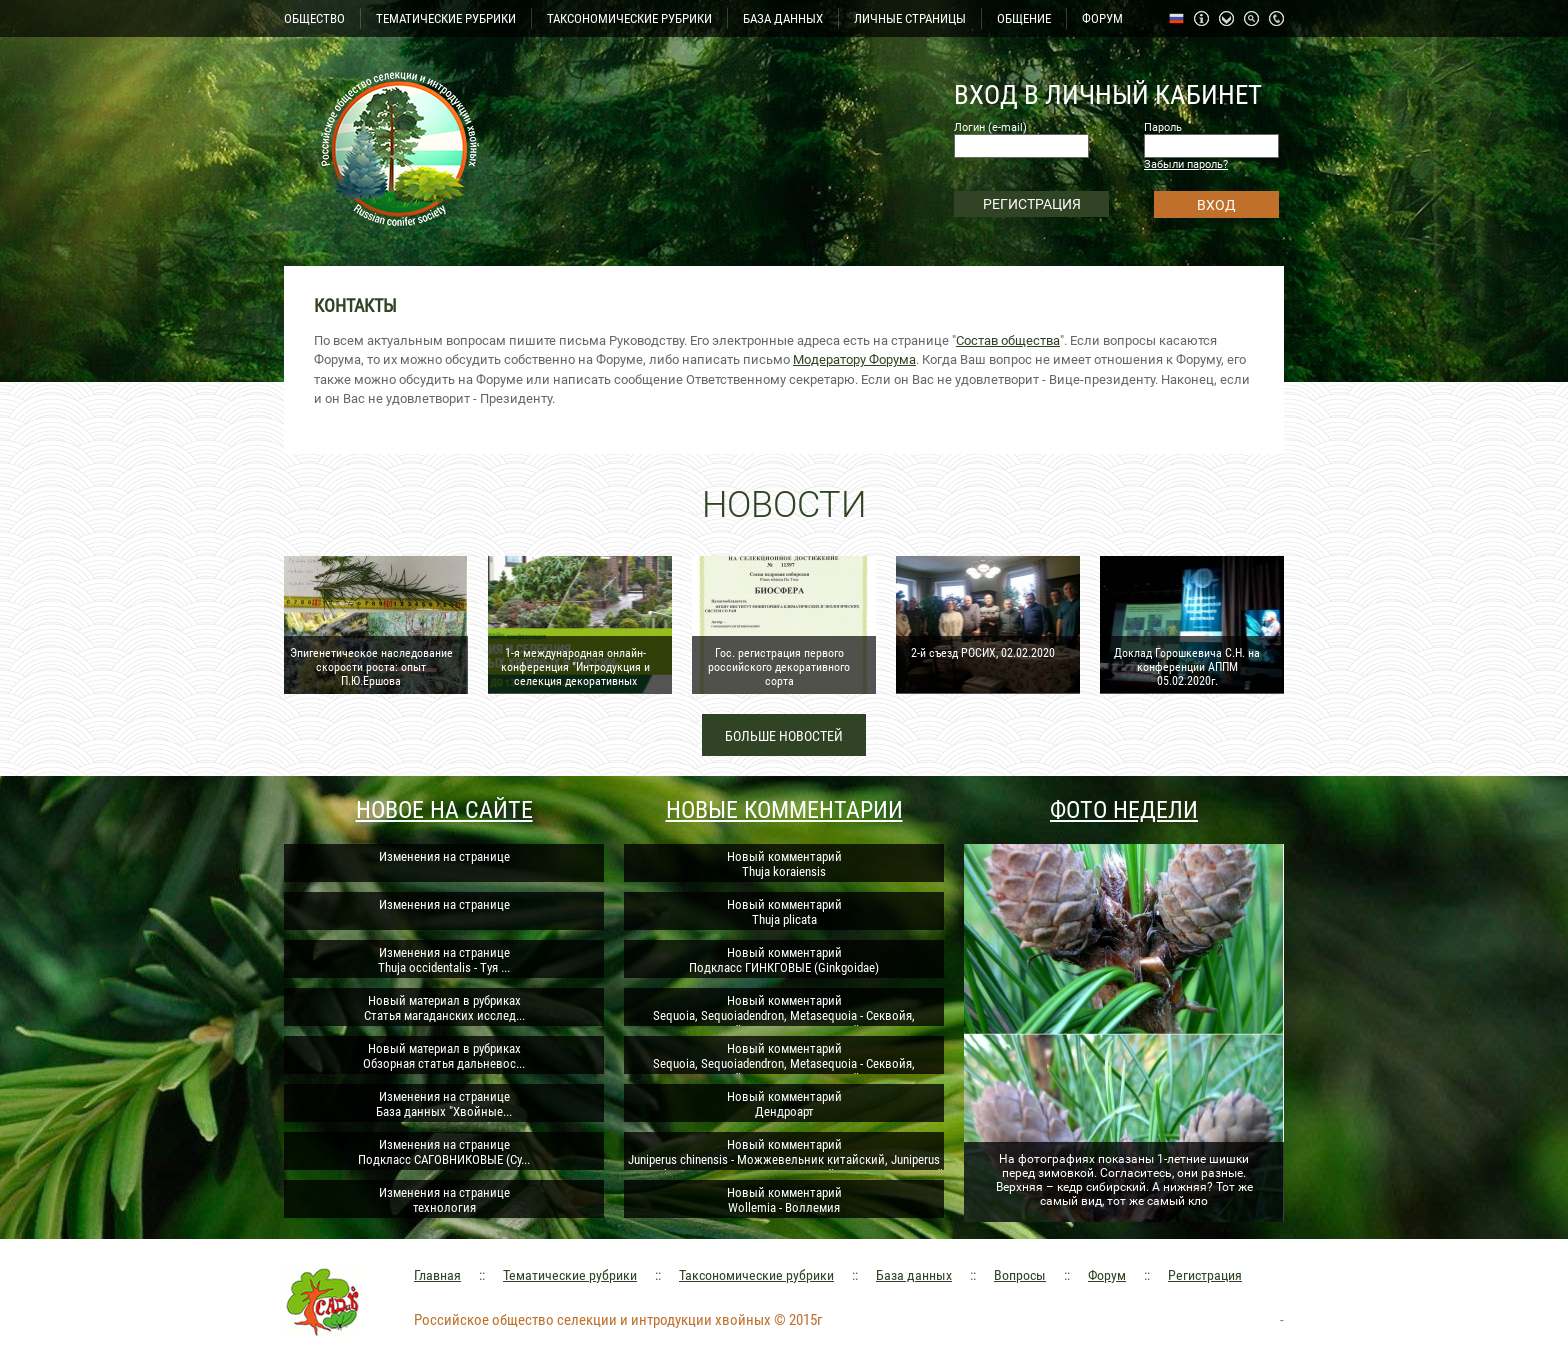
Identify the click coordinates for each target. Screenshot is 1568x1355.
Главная (437, 1275)
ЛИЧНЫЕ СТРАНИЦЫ (910, 18)
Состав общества (1008, 340)
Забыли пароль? (1186, 164)
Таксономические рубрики (756, 1275)
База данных (914, 1275)
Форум (1107, 1275)
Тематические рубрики (570, 1275)
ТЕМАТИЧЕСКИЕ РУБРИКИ (446, 18)
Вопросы (1020, 1275)
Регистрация (1205, 1275)
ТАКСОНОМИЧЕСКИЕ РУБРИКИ (629, 18)
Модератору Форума (854, 359)
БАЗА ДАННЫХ (783, 18)
